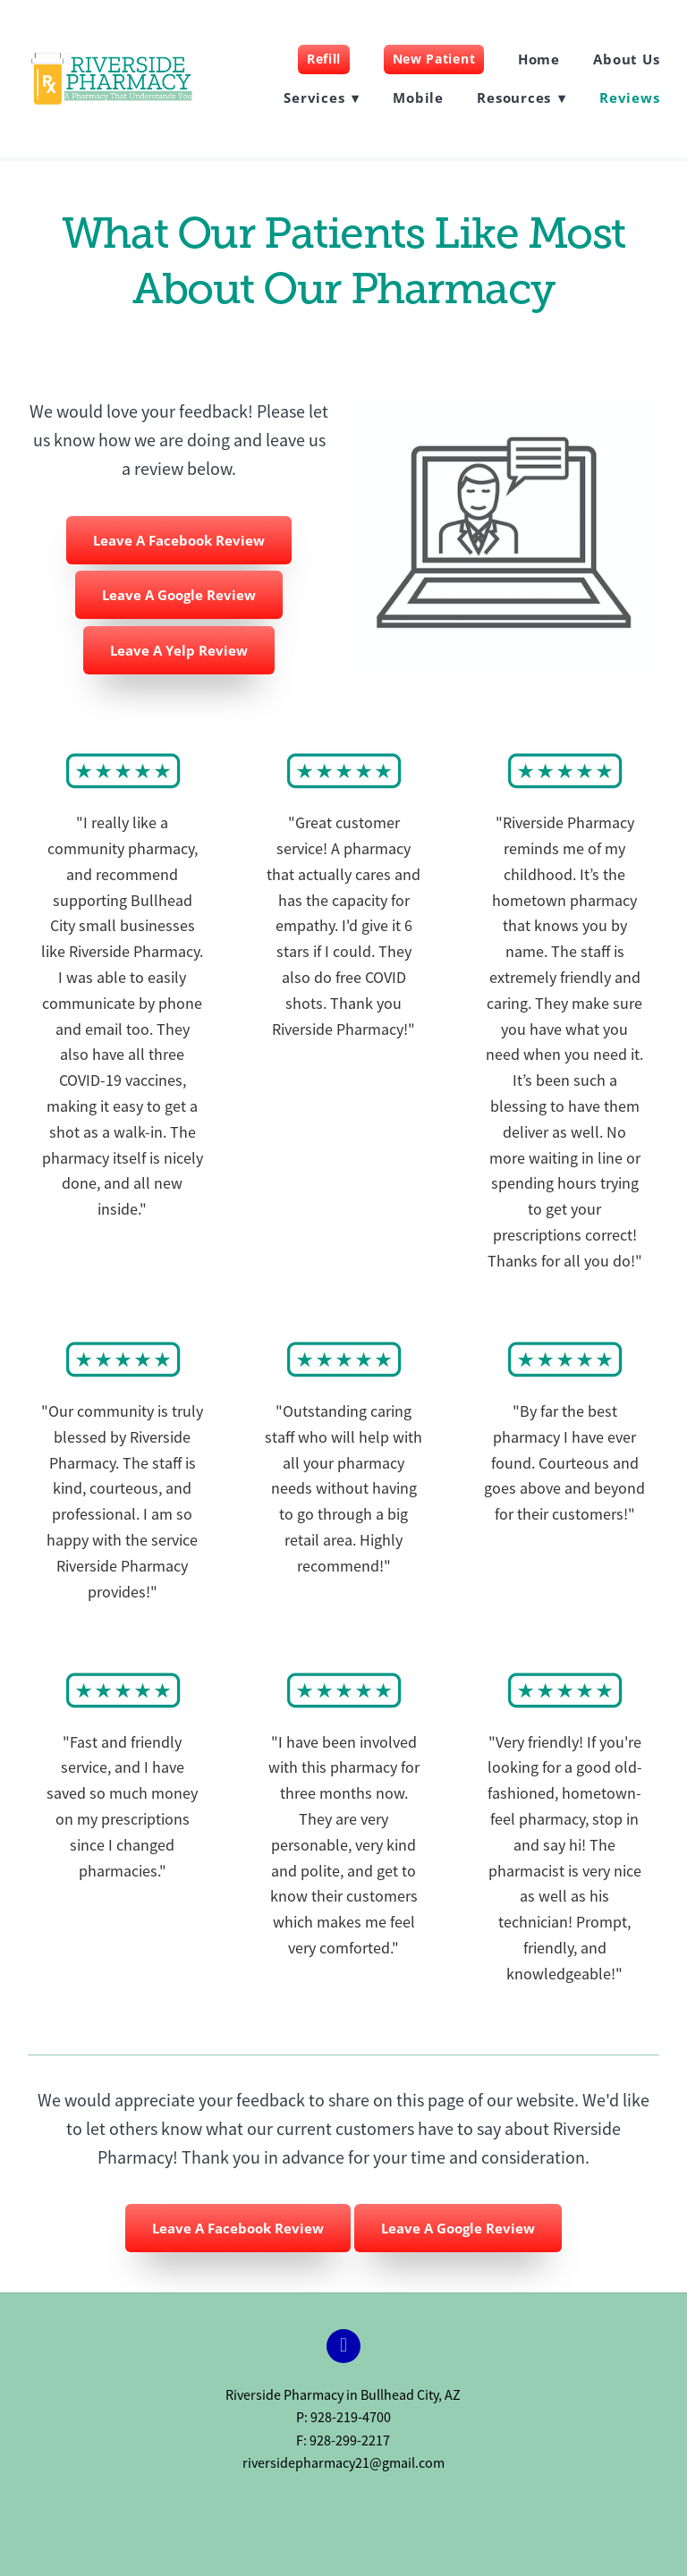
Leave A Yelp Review (179, 650)
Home (539, 59)
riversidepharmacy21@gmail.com (343, 2463)
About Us (626, 59)
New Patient (434, 58)
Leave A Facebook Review (179, 540)
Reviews (629, 97)
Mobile (418, 97)
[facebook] (343, 2346)
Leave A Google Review (179, 595)
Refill (324, 58)
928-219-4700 (350, 2418)
